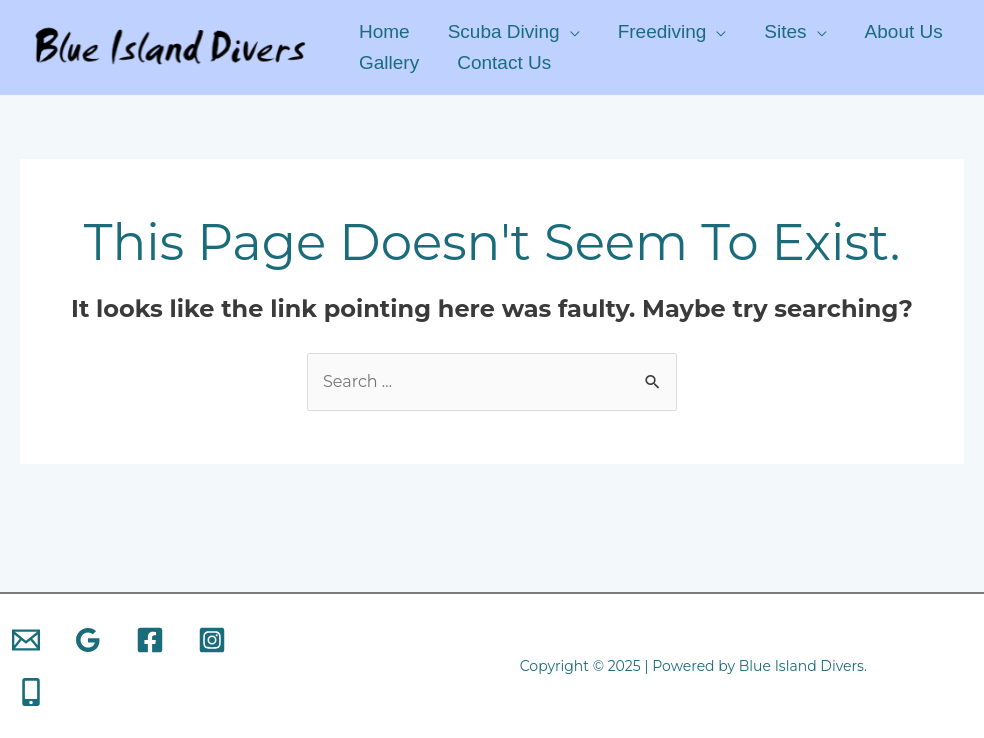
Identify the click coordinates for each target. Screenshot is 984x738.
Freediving (662, 31)
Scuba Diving (504, 31)
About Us (904, 31)
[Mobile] (31, 692)
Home (384, 31)
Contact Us (504, 62)
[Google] (88, 640)
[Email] (26, 640)
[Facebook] (150, 640)
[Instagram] (212, 640)
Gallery (389, 62)
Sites (785, 31)
